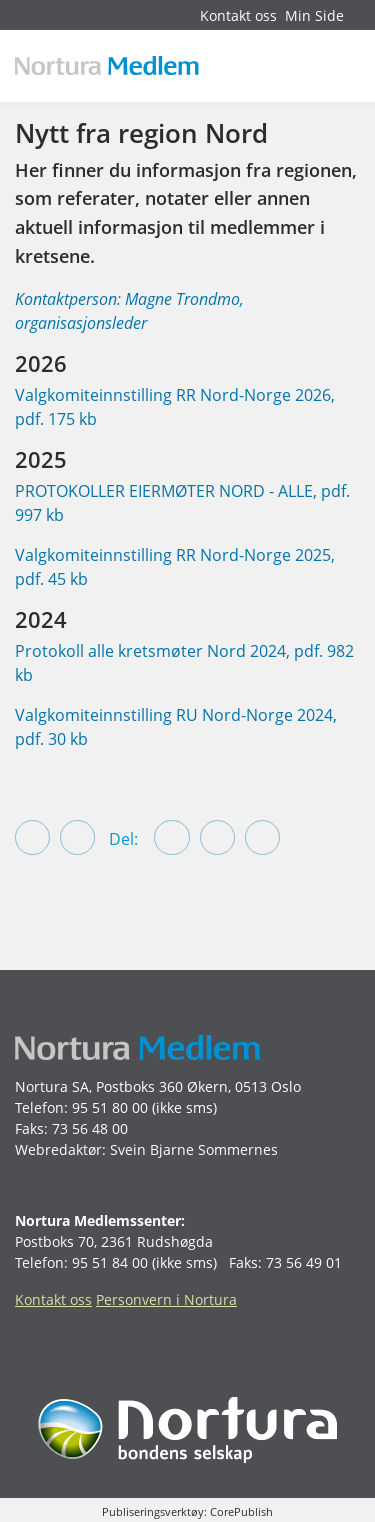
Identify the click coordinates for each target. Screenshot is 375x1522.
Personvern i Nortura (166, 1299)
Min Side (314, 15)
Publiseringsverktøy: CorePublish (187, 1511)
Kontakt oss (238, 15)
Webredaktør (58, 1149)
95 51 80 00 (110, 1107)
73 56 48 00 (90, 1128)
